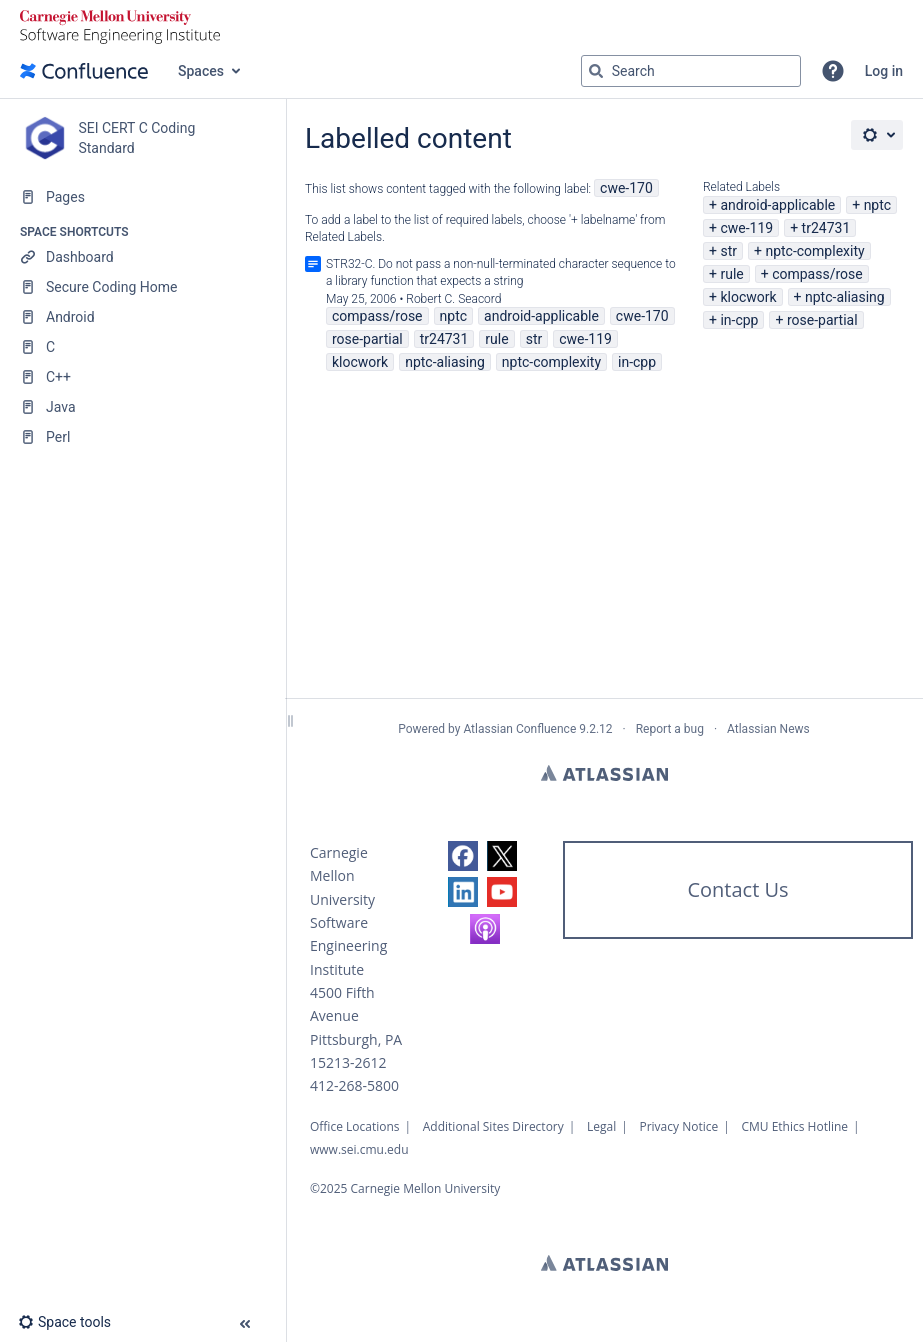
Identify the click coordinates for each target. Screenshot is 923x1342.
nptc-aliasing (845, 297)
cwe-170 (626, 188)
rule (731, 274)
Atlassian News (768, 729)
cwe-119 (746, 228)
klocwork (748, 297)
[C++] (142, 377)
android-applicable (777, 205)
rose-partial (822, 320)
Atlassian (604, 773)
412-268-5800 (354, 1085)
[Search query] (691, 71)
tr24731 (826, 228)
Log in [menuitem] (884, 71)
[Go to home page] (84, 71)
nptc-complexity (814, 251)
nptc (878, 205)
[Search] (596, 71)
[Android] (142, 317)
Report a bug (670, 729)
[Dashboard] (142, 257)
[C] (142, 347)
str (728, 251)
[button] (833, 71)
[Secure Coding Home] (142, 287)
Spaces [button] (201, 71)
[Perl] (142, 437)
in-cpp (739, 320)
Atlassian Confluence (519, 729)
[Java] (142, 407)
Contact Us (737, 889)
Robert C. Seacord (453, 299)
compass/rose (817, 274)
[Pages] (142, 197)
